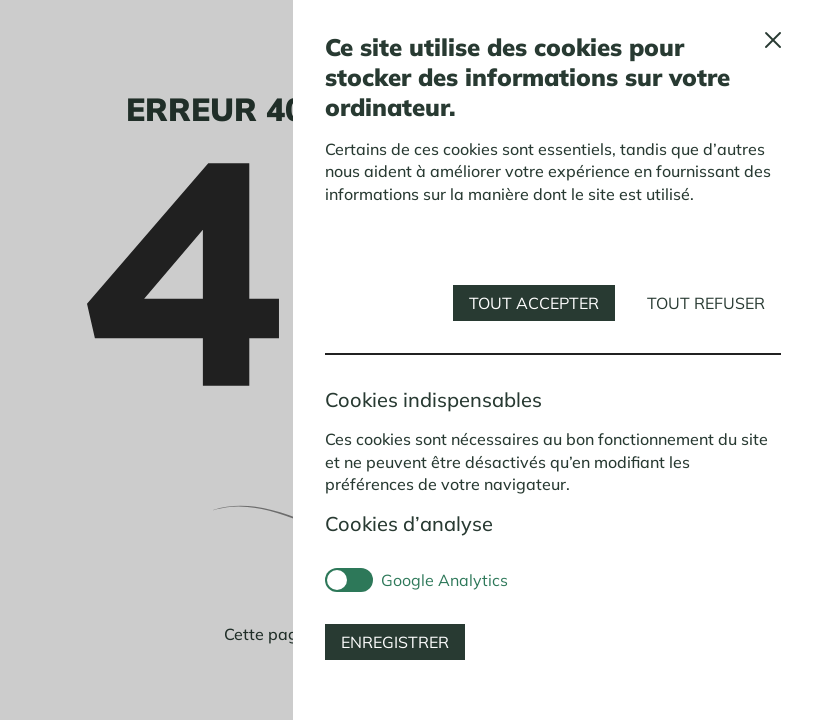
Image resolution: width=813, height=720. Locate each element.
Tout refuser (706, 303)
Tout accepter (534, 303)
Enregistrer (395, 642)
